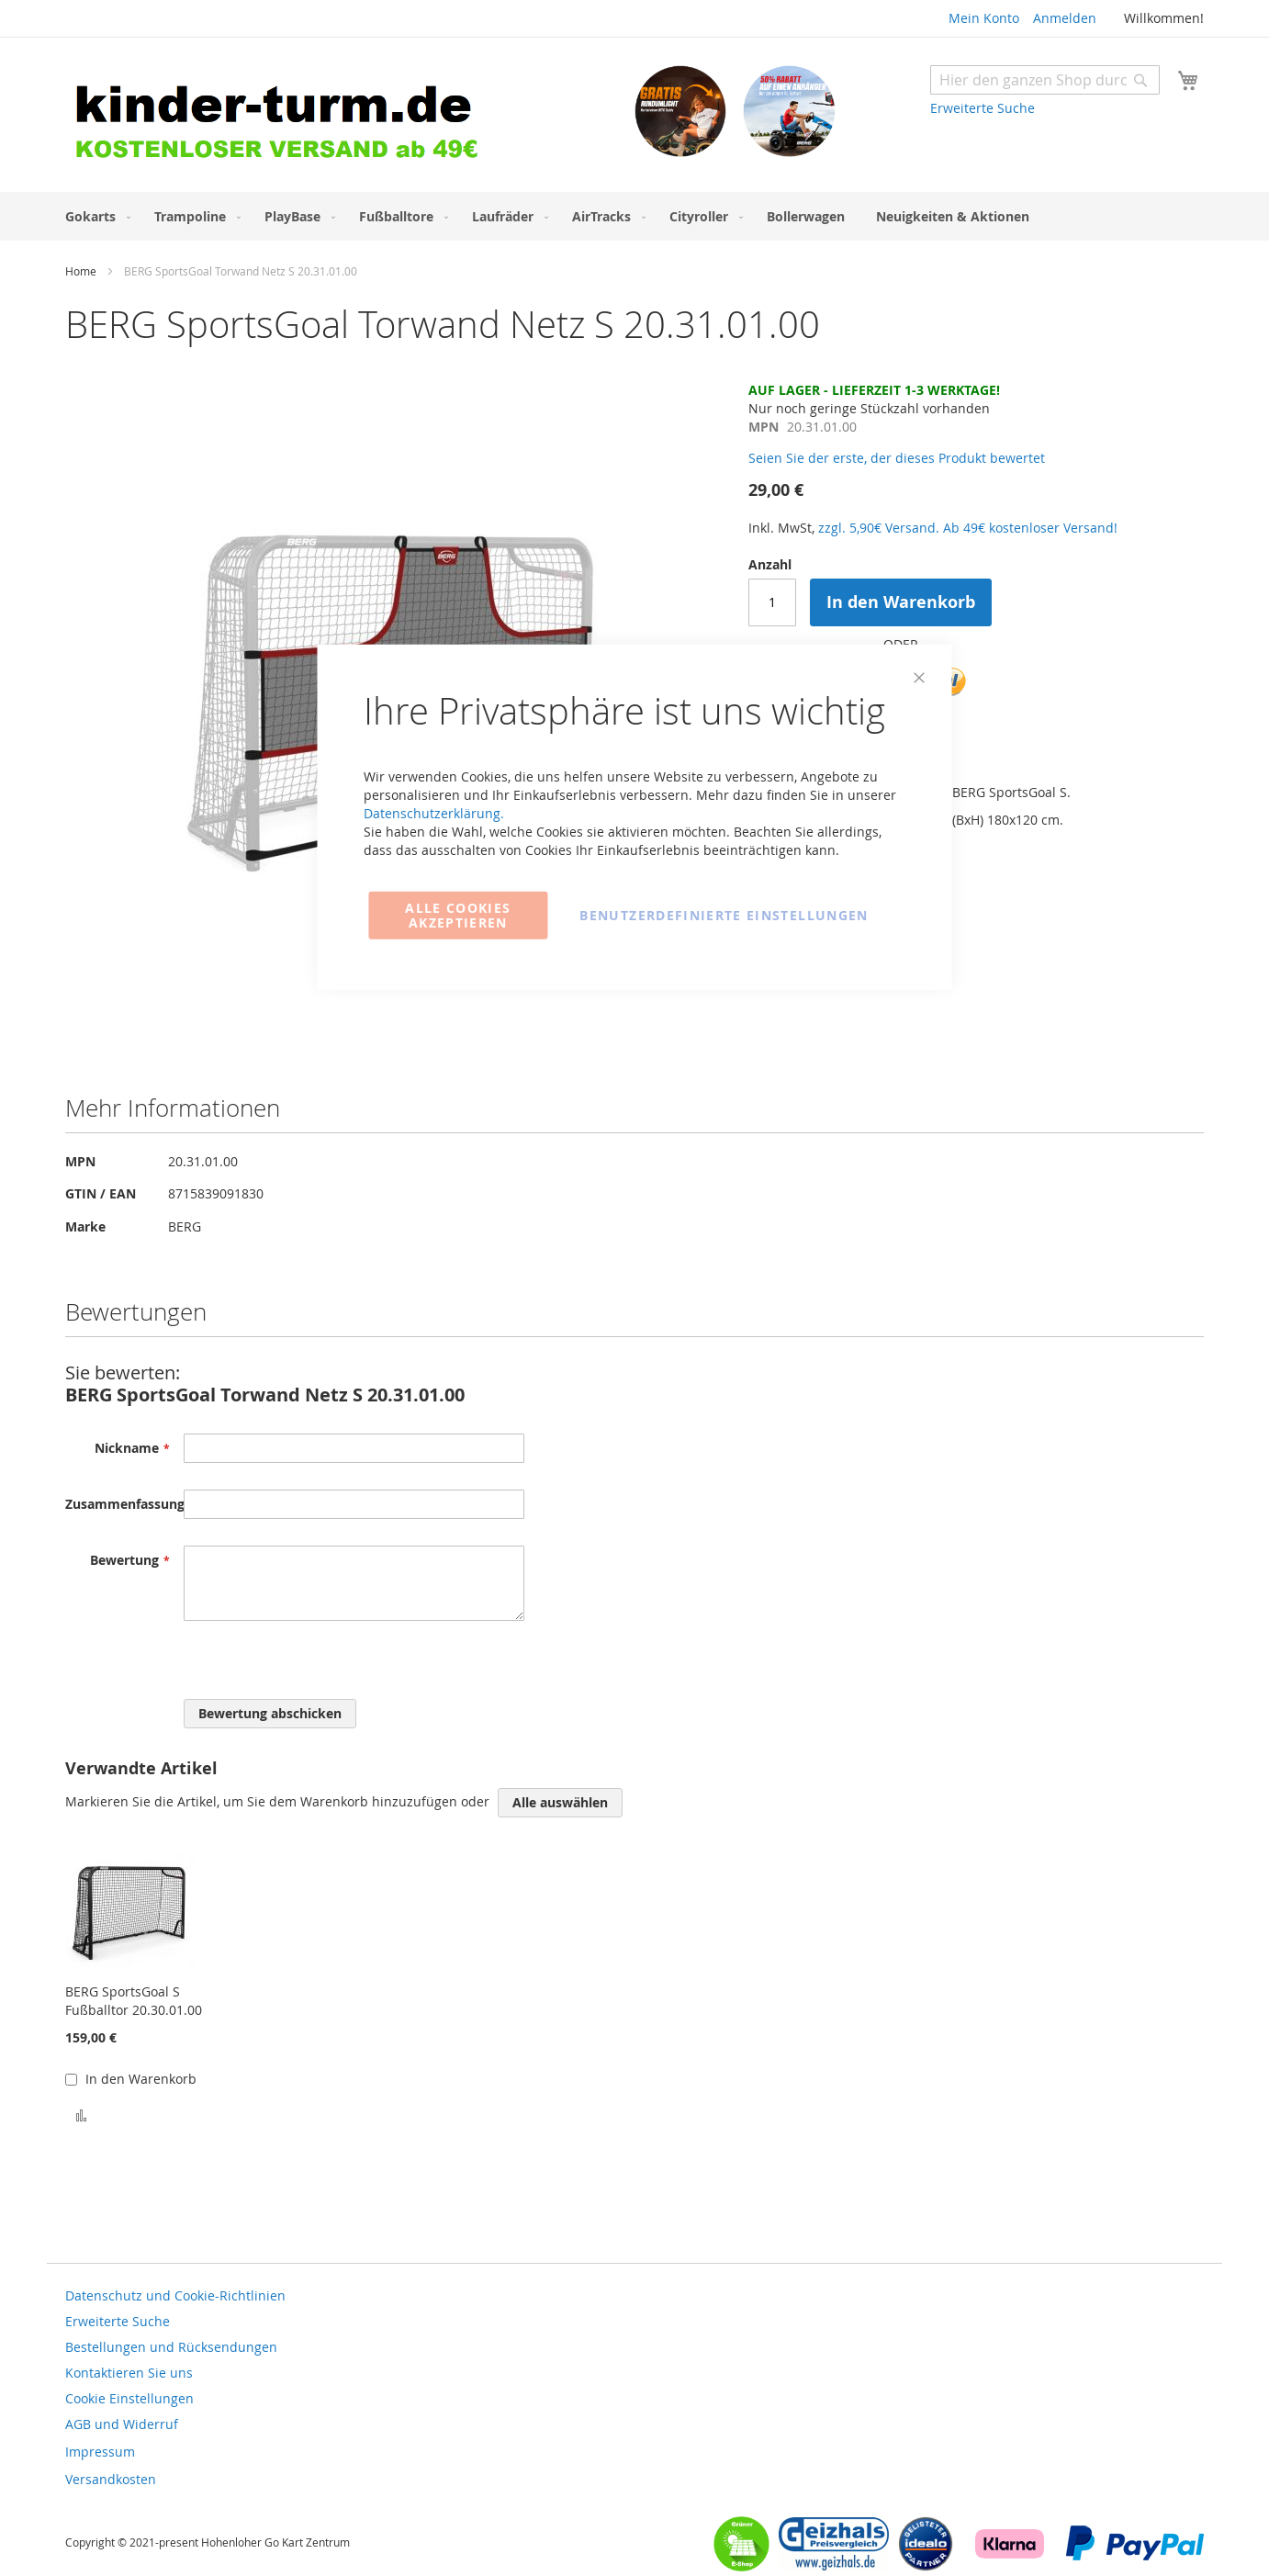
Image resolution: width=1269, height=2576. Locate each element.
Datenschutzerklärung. (434, 812)
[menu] (634, 216)
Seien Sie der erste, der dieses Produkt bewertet (896, 458)
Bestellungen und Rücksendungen (171, 2347)
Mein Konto (984, 18)
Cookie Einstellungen (129, 2398)
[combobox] (1045, 80)
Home (80, 271)
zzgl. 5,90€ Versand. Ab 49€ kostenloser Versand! (967, 527)
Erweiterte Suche (982, 108)
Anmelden (1064, 18)
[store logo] (349, 117)
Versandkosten (110, 2479)
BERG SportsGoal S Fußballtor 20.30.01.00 (133, 2001)
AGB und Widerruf (121, 2424)
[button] (81, 2114)
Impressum (100, 2451)
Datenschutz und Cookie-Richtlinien (175, 2295)
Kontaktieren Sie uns (129, 2372)
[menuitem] (94, 216)
